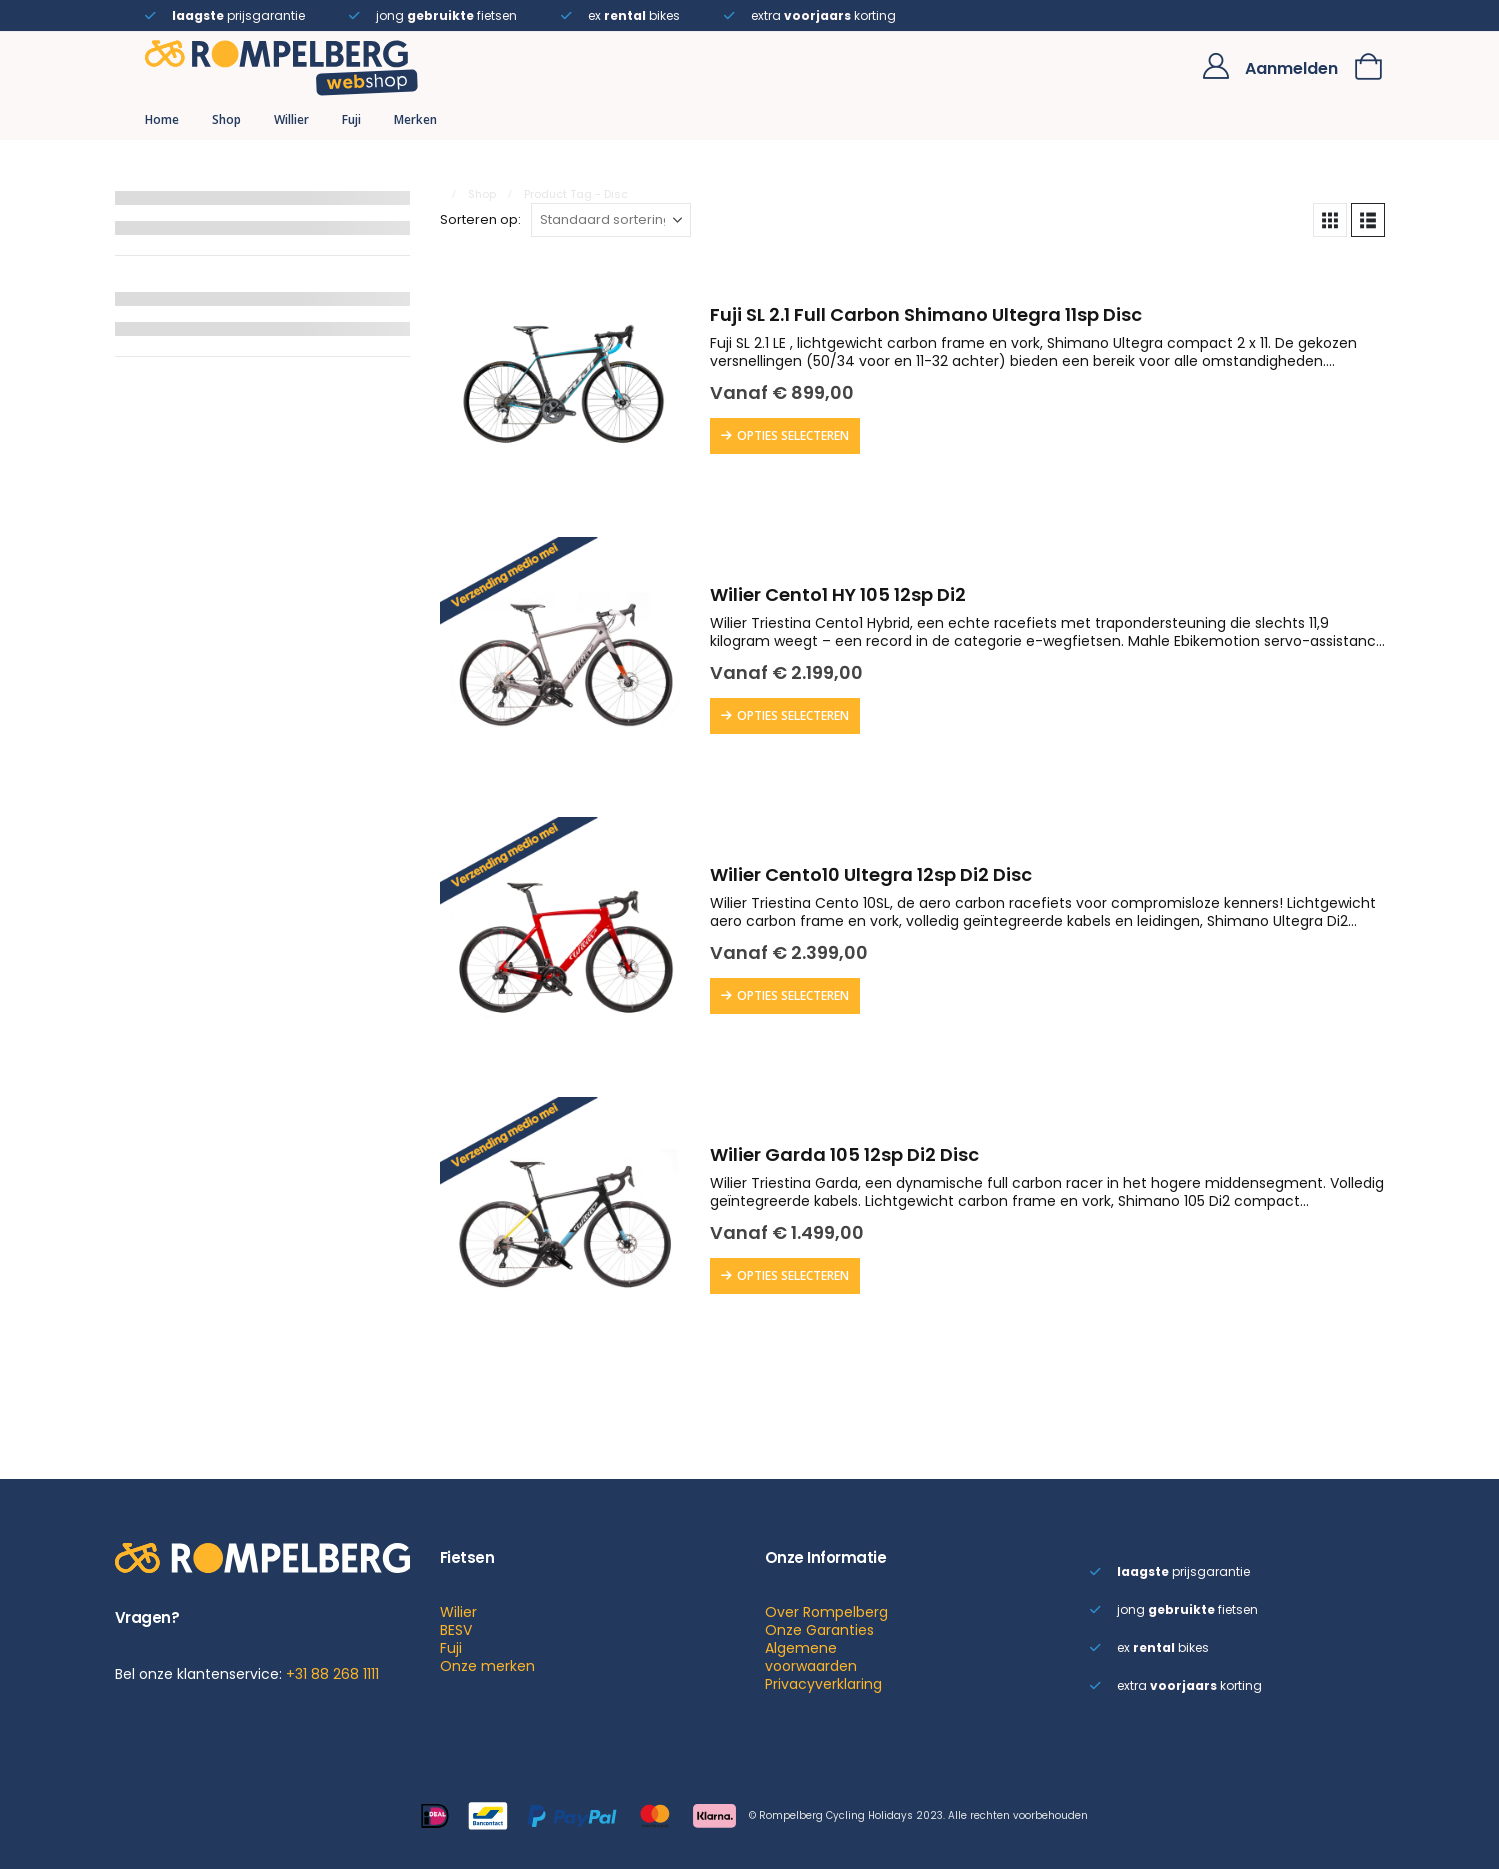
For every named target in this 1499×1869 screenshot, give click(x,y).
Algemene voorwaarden (811, 1657)
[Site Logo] (281, 66)
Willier (291, 119)
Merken (415, 119)
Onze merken (487, 1666)
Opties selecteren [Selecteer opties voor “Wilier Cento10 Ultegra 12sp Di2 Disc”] (793, 995)
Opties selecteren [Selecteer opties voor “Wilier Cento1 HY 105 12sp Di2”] (793, 715)
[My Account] (1215, 66)
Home (162, 119)
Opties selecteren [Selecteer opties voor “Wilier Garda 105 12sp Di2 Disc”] (793, 1275)
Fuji (351, 119)
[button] (1330, 220)
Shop (226, 119)
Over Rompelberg (826, 1612)
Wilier (458, 1612)
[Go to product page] (565, 382)
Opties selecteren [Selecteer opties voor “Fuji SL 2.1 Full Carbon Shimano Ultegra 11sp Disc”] (793, 435)
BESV (456, 1630)
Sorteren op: (480, 220)
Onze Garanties (819, 1630)
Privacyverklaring (823, 1684)
